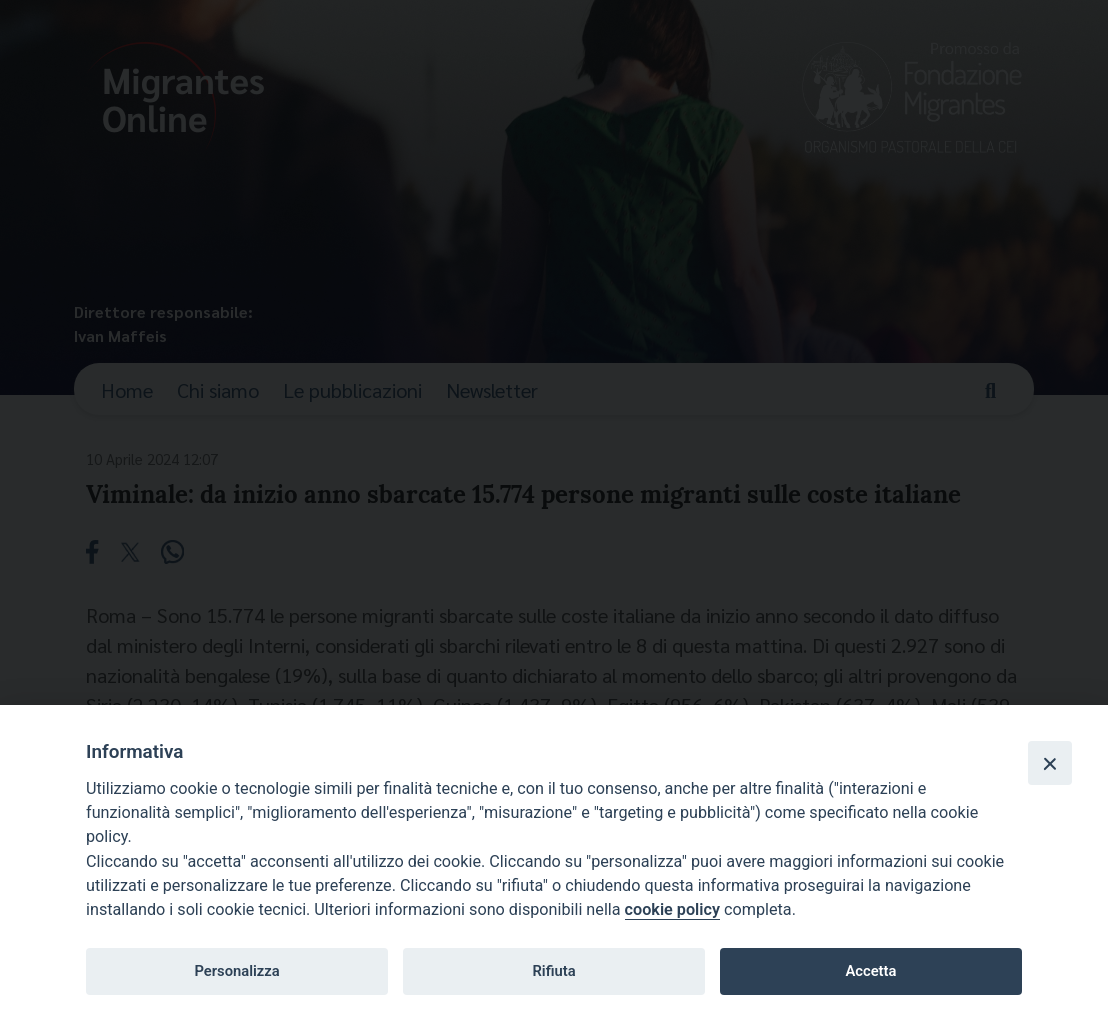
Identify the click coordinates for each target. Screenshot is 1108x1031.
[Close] (1050, 763)
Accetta (870, 971)
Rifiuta (553, 971)
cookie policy (672, 909)
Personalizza (236, 971)
